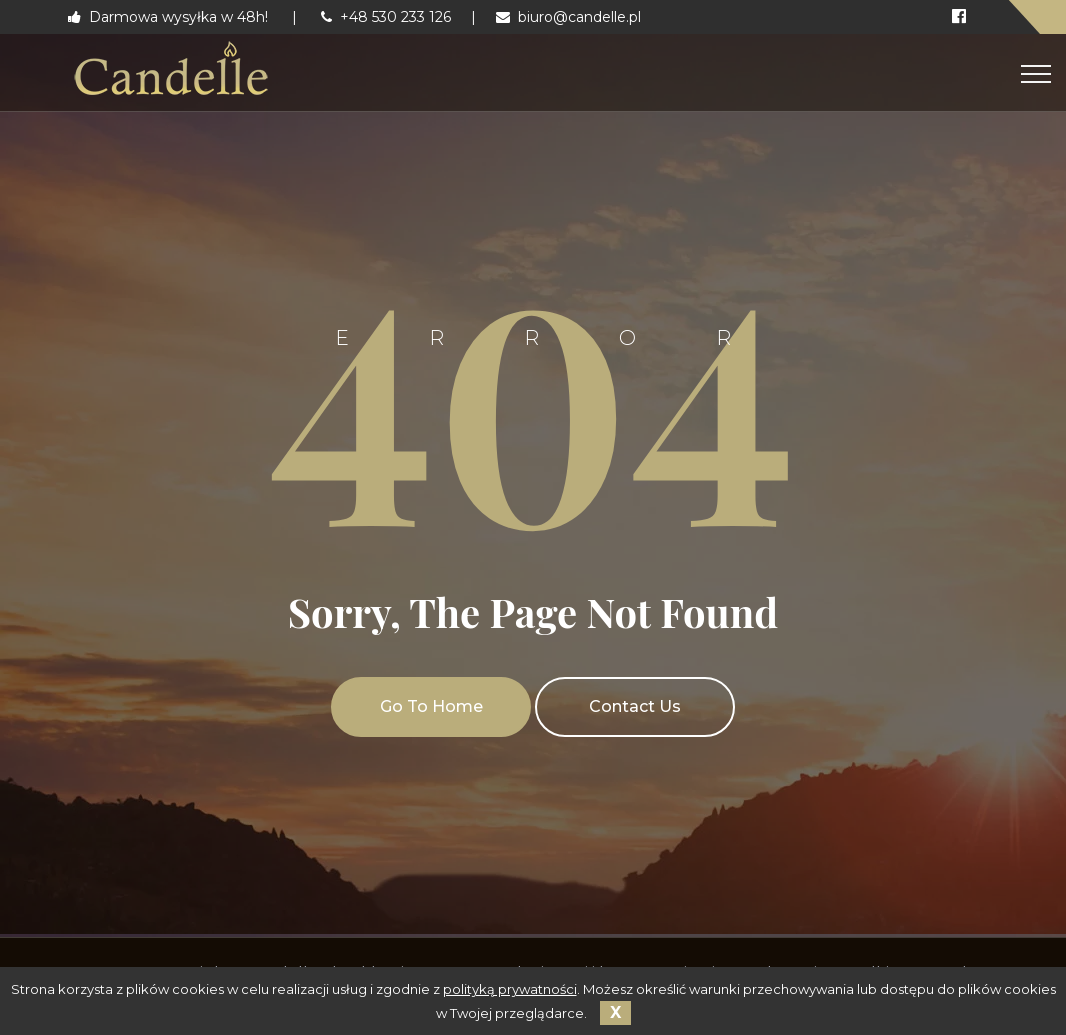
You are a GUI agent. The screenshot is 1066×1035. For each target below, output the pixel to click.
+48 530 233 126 (386, 17)
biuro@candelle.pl (568, 17)
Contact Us (635, 706)
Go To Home (431, 706)
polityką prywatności (510, 989)
